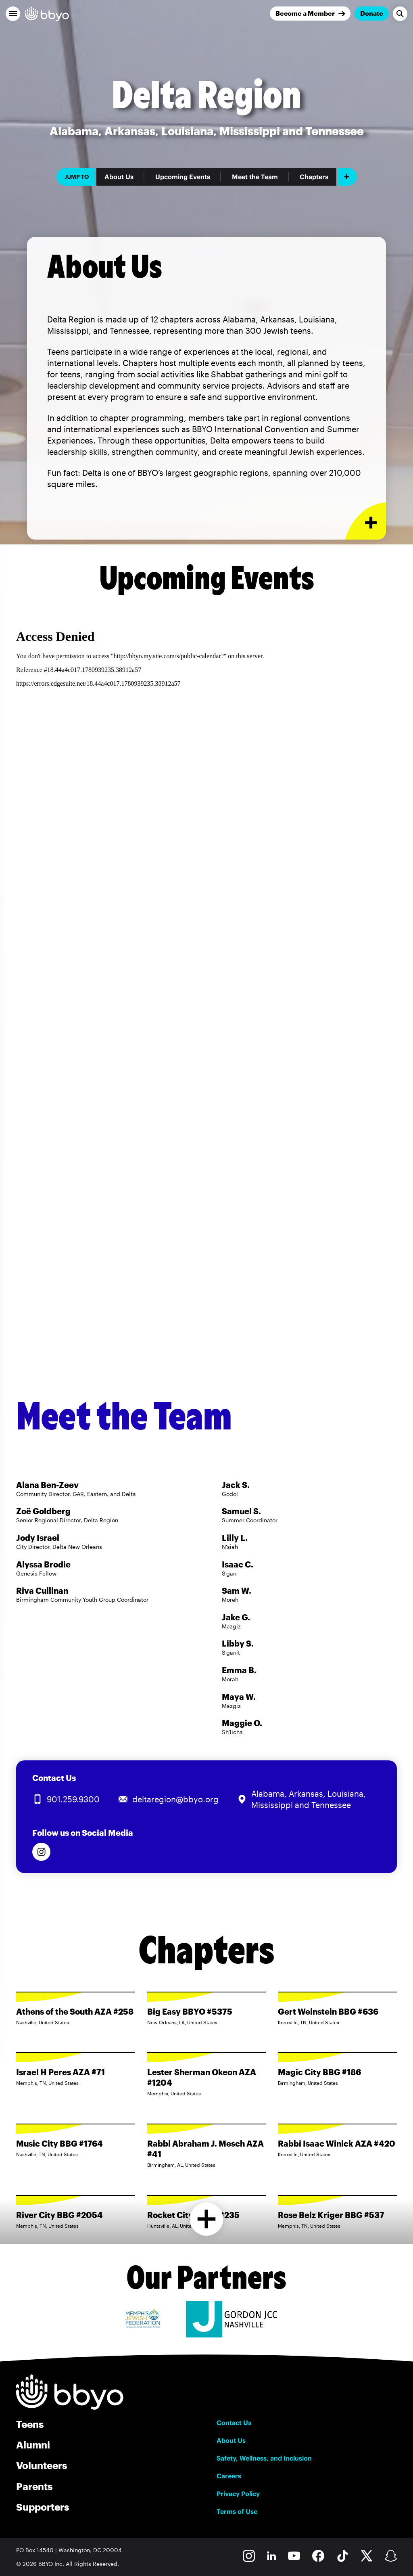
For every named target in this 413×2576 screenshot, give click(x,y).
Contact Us (234, 2423)
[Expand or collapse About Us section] (365, 521)
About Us (118, 177)
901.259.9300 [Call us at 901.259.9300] (73, 1799)
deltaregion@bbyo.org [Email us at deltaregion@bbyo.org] (175, 1799)
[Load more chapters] (206, 2219)
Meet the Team (255, 177)
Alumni (33, 2444)
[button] (13, 13)
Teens (30, 2424)
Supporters (42, 2507)
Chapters (314, 177)
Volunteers (41, 2465)
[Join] (310, 13)
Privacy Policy (238, 2494)
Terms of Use (237, 2511)
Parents (34, 2486)
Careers (229, 2476)
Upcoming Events (182, 177)
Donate (371, 13)
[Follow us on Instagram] (41, 1852)
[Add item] (347, 177)
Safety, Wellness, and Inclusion (264, 2458)
